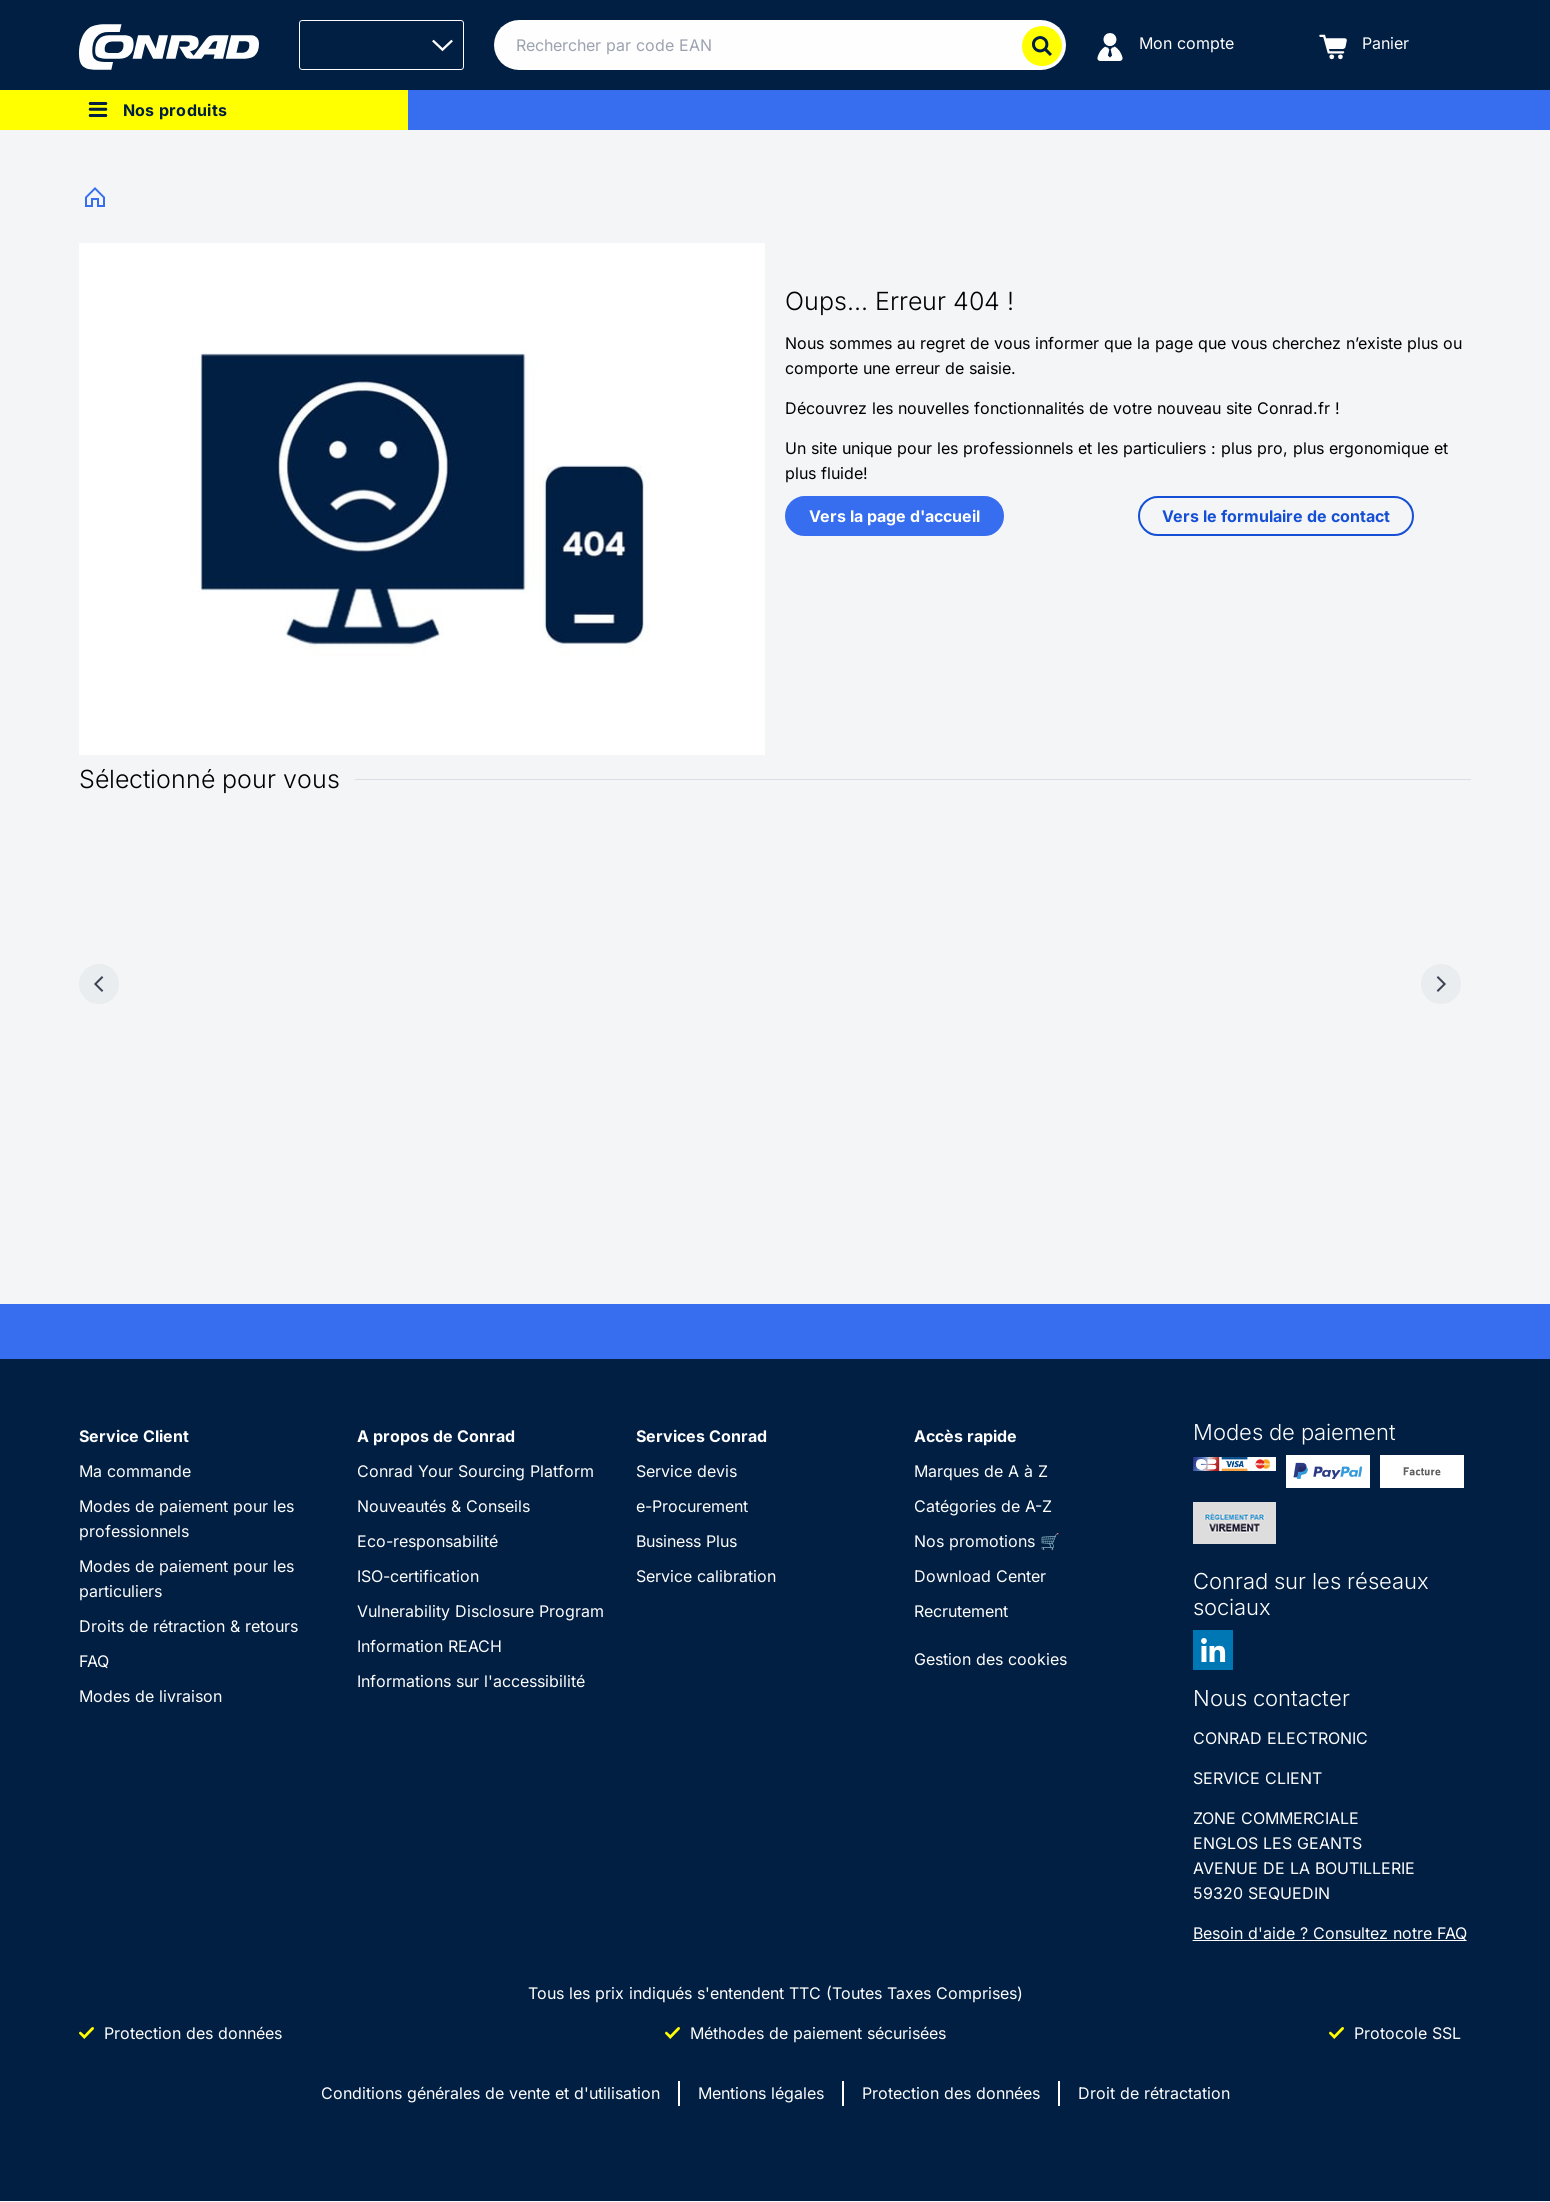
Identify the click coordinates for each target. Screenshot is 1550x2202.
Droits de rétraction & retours (188, 1626)
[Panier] (1364, 45)
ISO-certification (418, 1576)
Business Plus (686, 1541)
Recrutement (961, 1611)
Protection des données (951, 2093)
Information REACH (429, 1646)
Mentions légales (761, 2093)
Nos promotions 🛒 (987, 1541)
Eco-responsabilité (427, 1541)
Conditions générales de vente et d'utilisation (490, 2093)
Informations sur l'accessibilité (471, 1681)
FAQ (94, 1661)
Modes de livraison (150, 1696)
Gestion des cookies (990, 1659)
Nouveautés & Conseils (443, 1506)
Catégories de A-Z (983, 1506)
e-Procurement (692, 1506)
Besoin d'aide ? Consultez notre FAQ (1330, 1933)
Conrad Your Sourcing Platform (475, 1471)
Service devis (686, 1471)
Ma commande (135, 1471)
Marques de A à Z (981, 1471)
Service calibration (706, 1576)
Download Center (980, 1576)
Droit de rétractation (1154, 2093)
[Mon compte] (1165, 45)
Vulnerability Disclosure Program (480, 1611)
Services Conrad (701, 1436)
